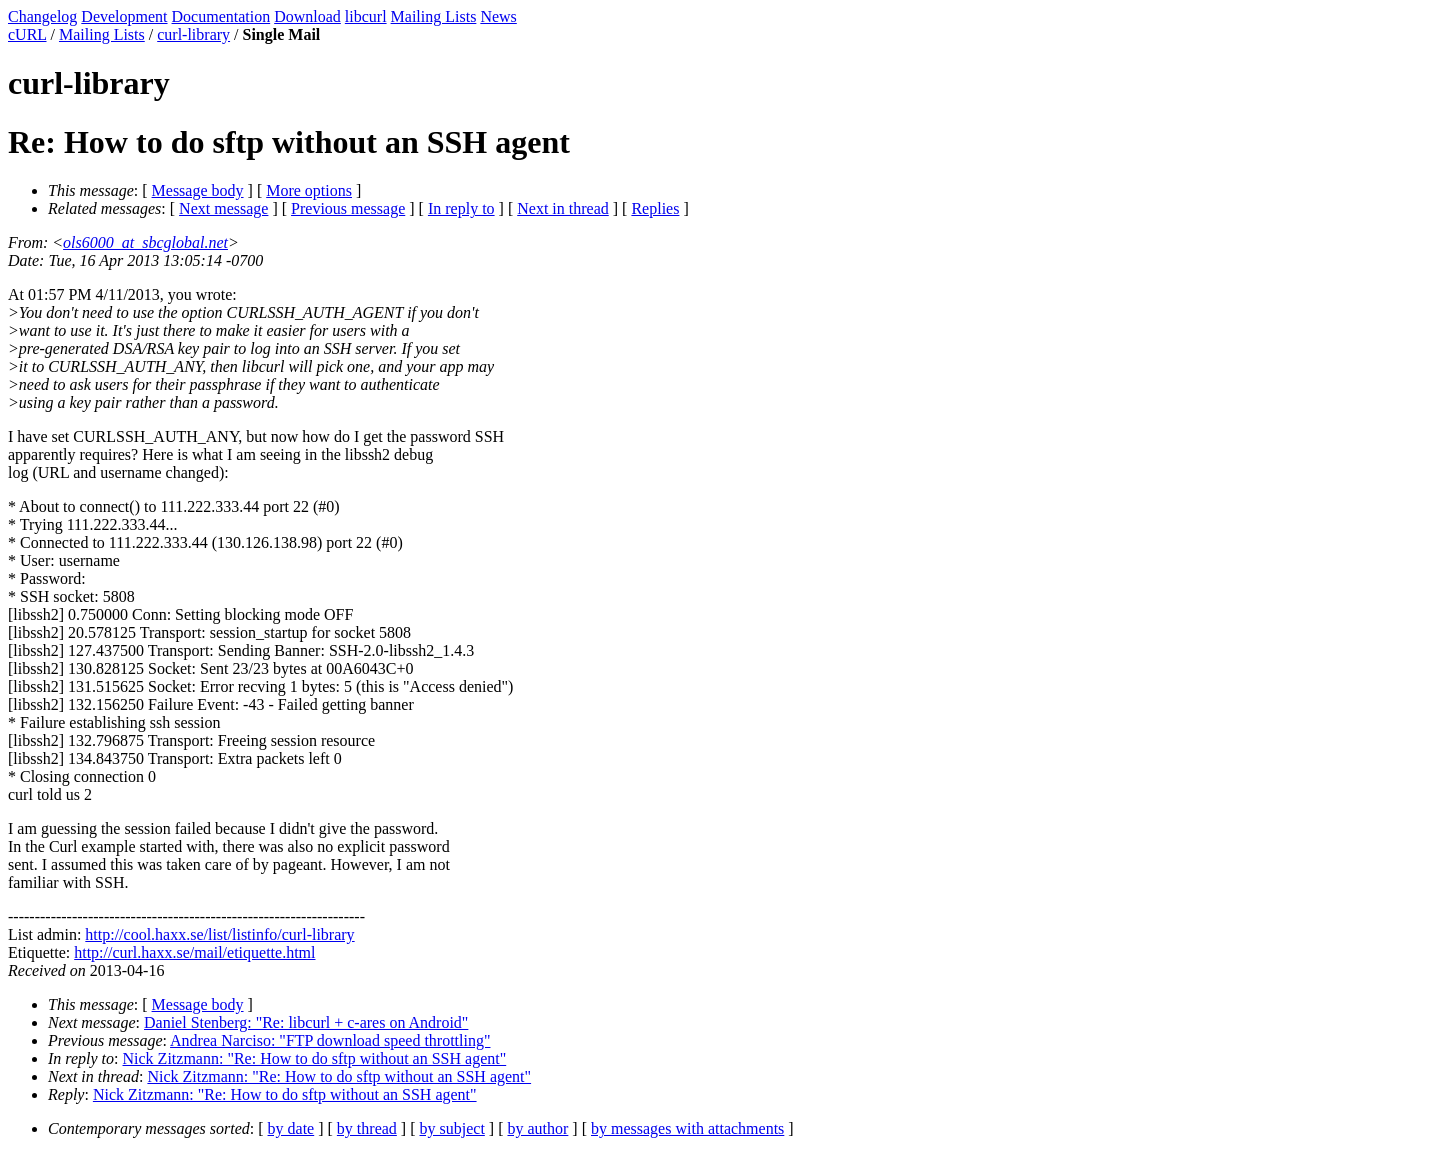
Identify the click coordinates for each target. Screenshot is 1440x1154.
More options (309, 190)
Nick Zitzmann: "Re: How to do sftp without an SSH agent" (315, 1058)
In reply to (461, 208)
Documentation (221, 16)
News (498, 16)
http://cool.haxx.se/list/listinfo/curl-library (219, 934)
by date (291, 1128)
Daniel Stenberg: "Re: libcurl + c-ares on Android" (306, 1022)
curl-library (193, 34)
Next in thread (563, 208)
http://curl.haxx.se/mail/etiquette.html (194, 952)
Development (124, 16)
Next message (223, 208)
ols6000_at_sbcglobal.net (145, 242)
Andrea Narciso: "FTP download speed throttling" (330, 1040)
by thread (367, 1128)
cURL (27, 34)
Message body (198, 190)
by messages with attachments (687, 1128)
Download (307, 16)
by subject (452, 1128)
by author (537, 1128)
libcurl (366, 16)
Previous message (348, 208)
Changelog (42, 16)
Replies (655, 208)
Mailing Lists (434, 16)
